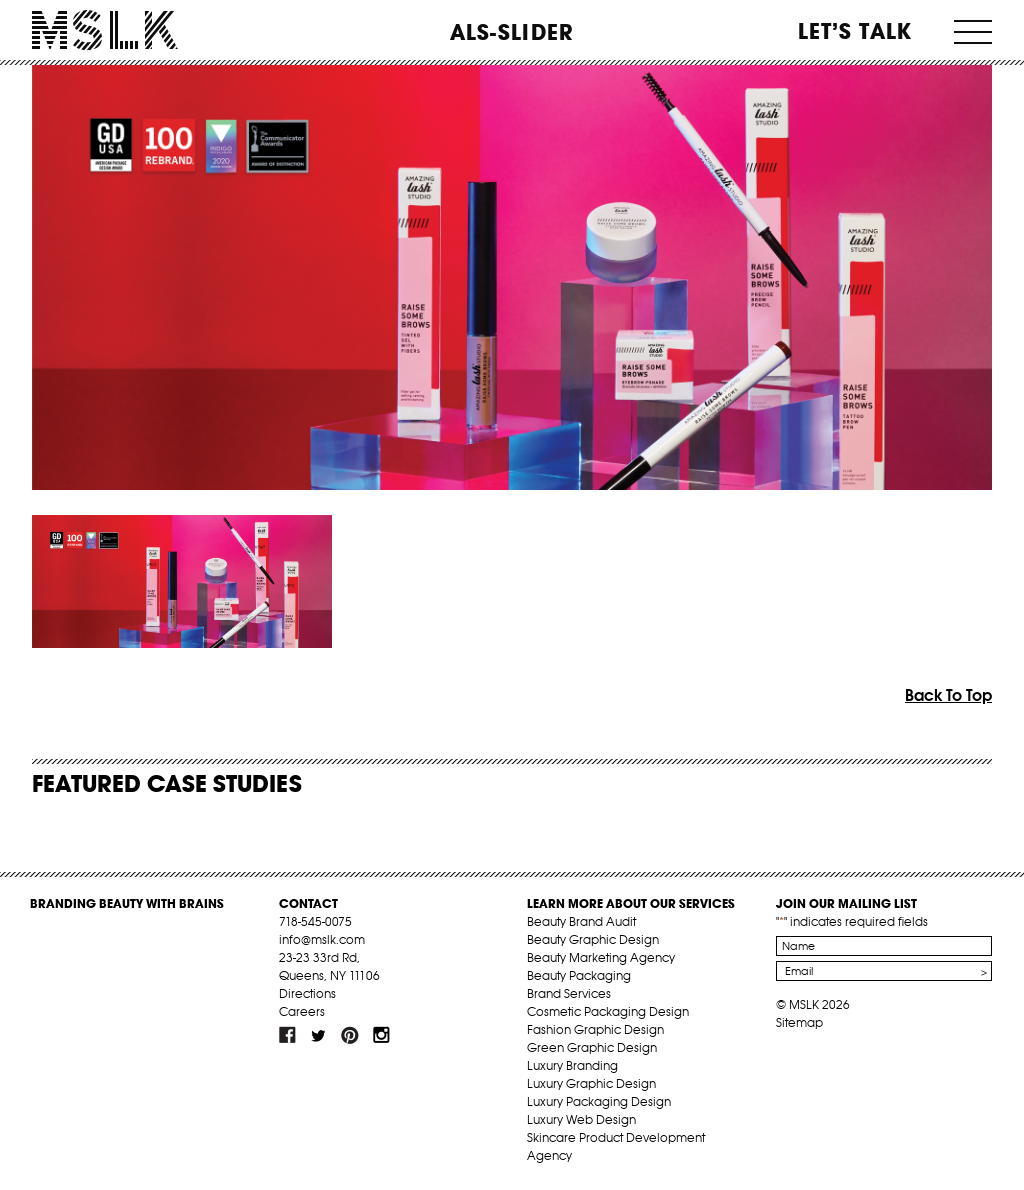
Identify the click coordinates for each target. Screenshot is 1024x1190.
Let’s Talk (855, 31)
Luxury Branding (572, 1065)
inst (381, 1035)
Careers (302, 1011)
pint (350, 1035)
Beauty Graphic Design (593, 939)
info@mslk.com (322, 939)
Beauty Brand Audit (581, 921)
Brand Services (569, 993)
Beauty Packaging (579, 975)
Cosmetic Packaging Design (608, 1011)
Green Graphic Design (592, 1047)
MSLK (105, 30)
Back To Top (948, 695)
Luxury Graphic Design (591, 1083)
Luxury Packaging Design (599, 1101)
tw (319, 1035)
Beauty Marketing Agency (601, 957)
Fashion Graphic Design (595, 1029)
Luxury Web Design (581, 1119)
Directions (307, 993)
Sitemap (799, 1022)
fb (288, 1035)
